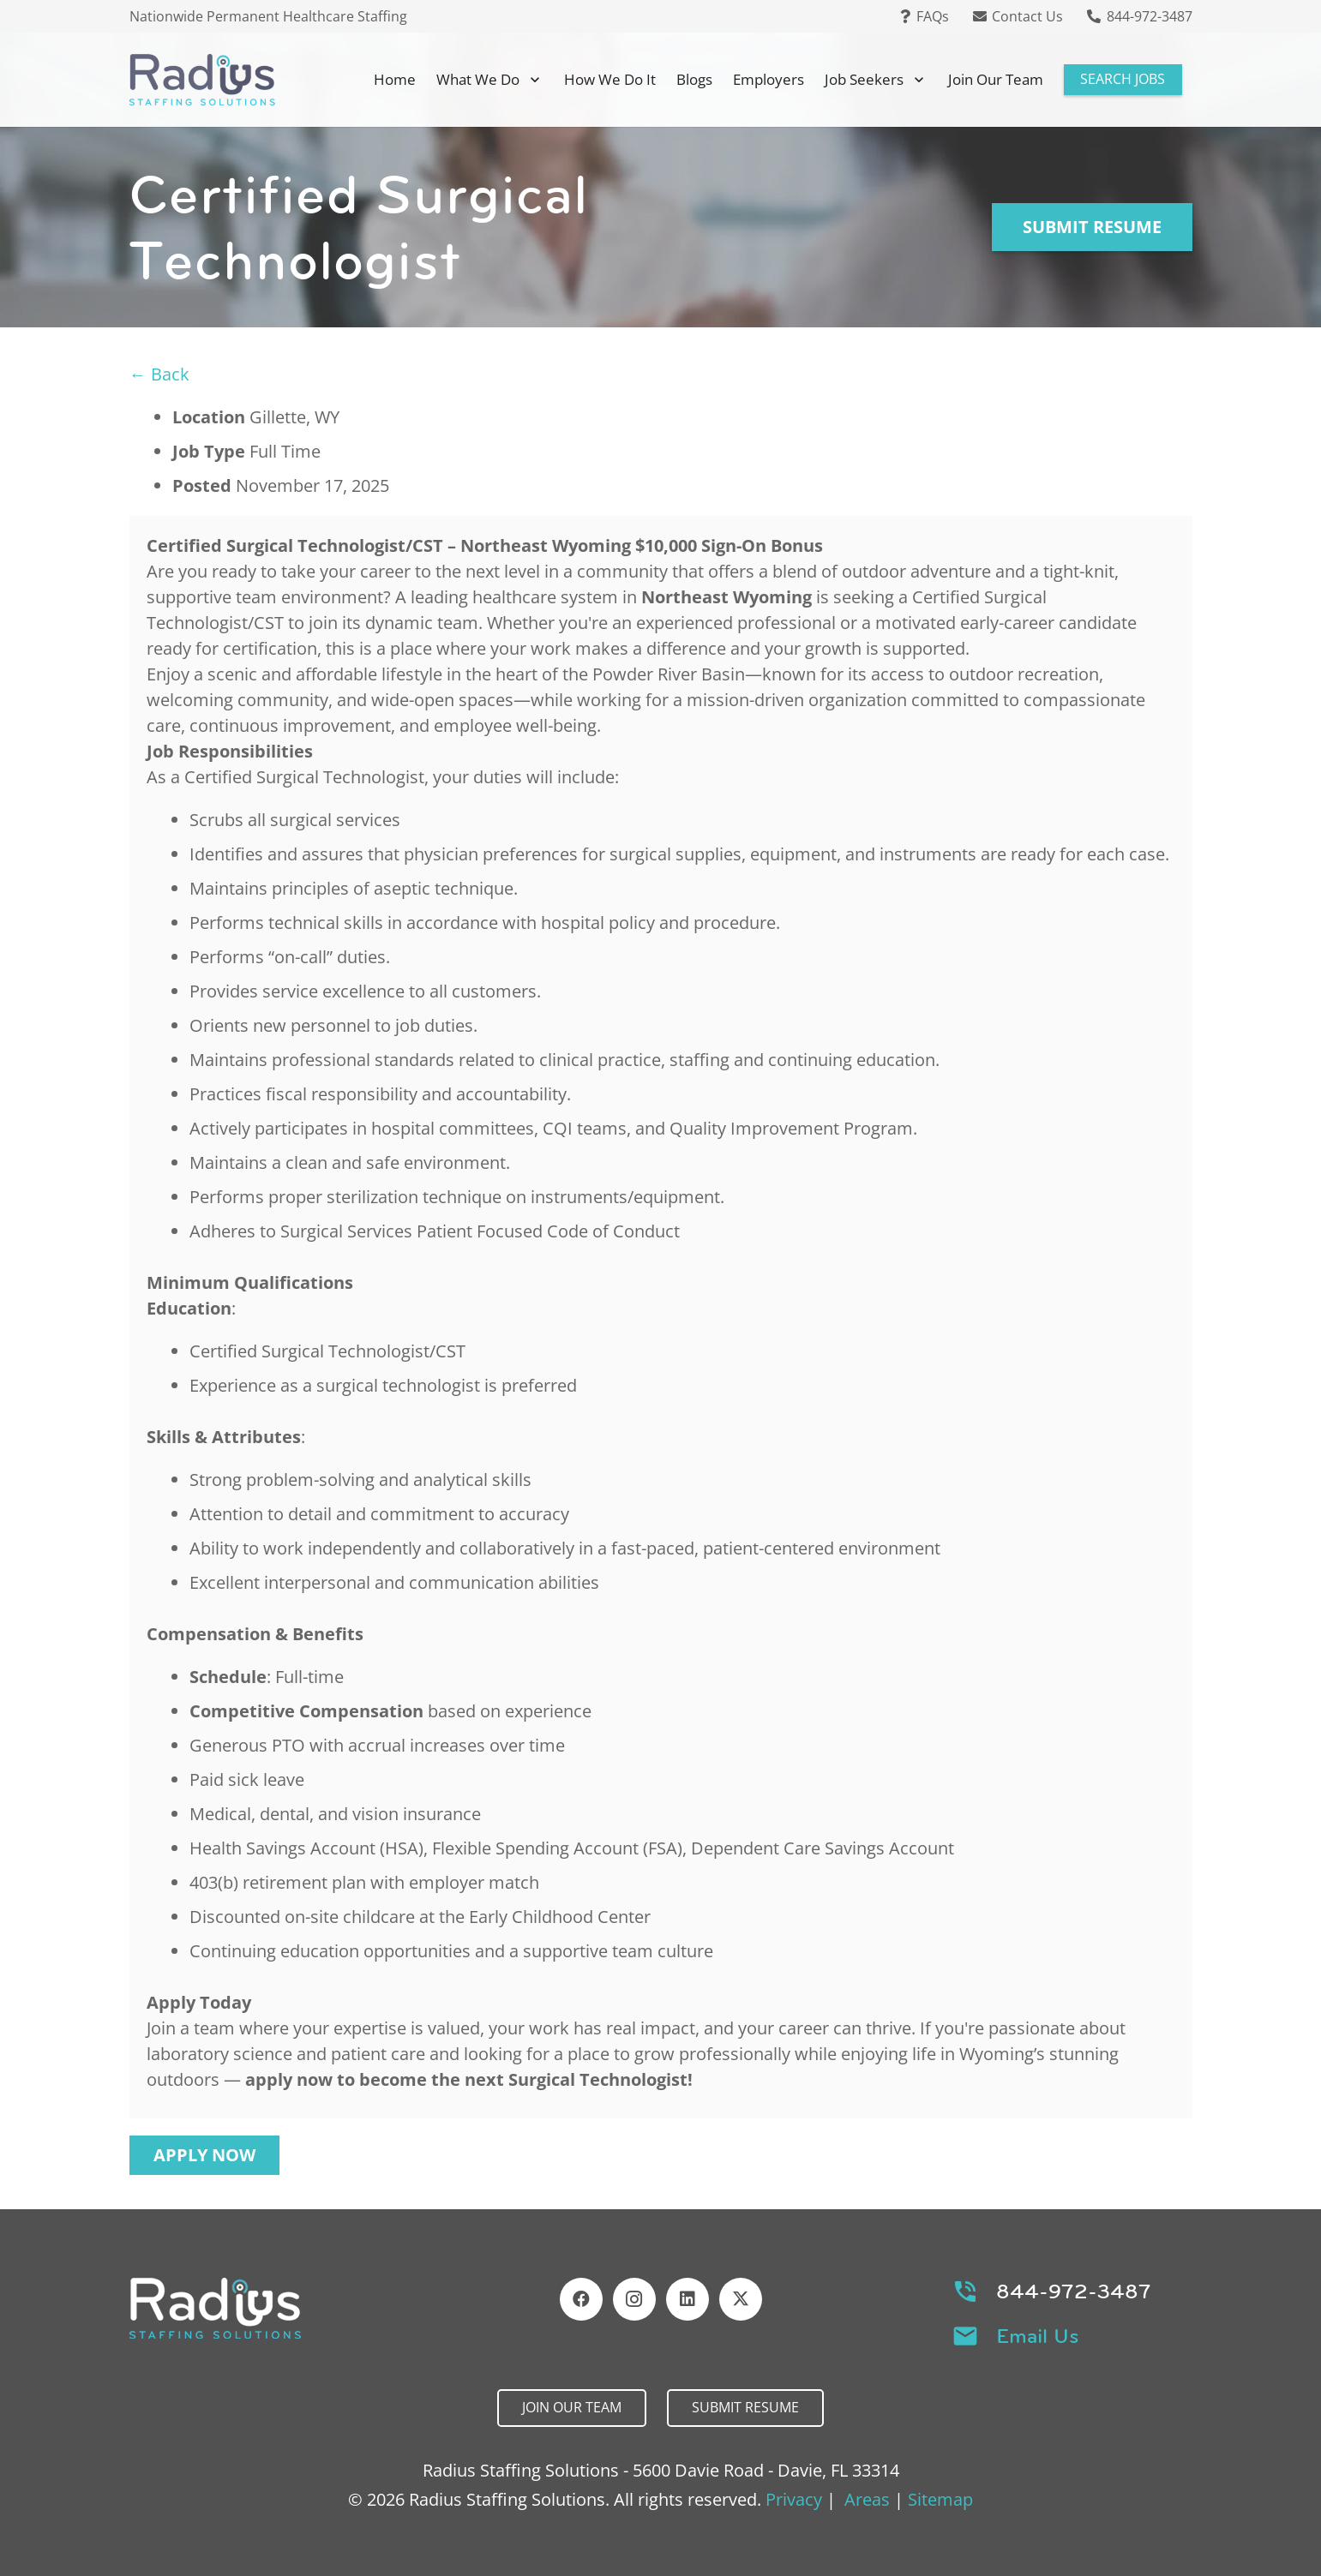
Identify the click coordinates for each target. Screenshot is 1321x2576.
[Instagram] (634, 2299)
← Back (159, 374)
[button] (531, 80)
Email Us (1037, 2336)
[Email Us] (974, 2336)
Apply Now (204, 2154)
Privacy (794, 2499)
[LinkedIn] (687, 2299)
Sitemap (940, 2499)
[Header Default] (202, 79)
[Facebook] (581, 2299)
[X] (740, 2299)
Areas (867, 2499)
